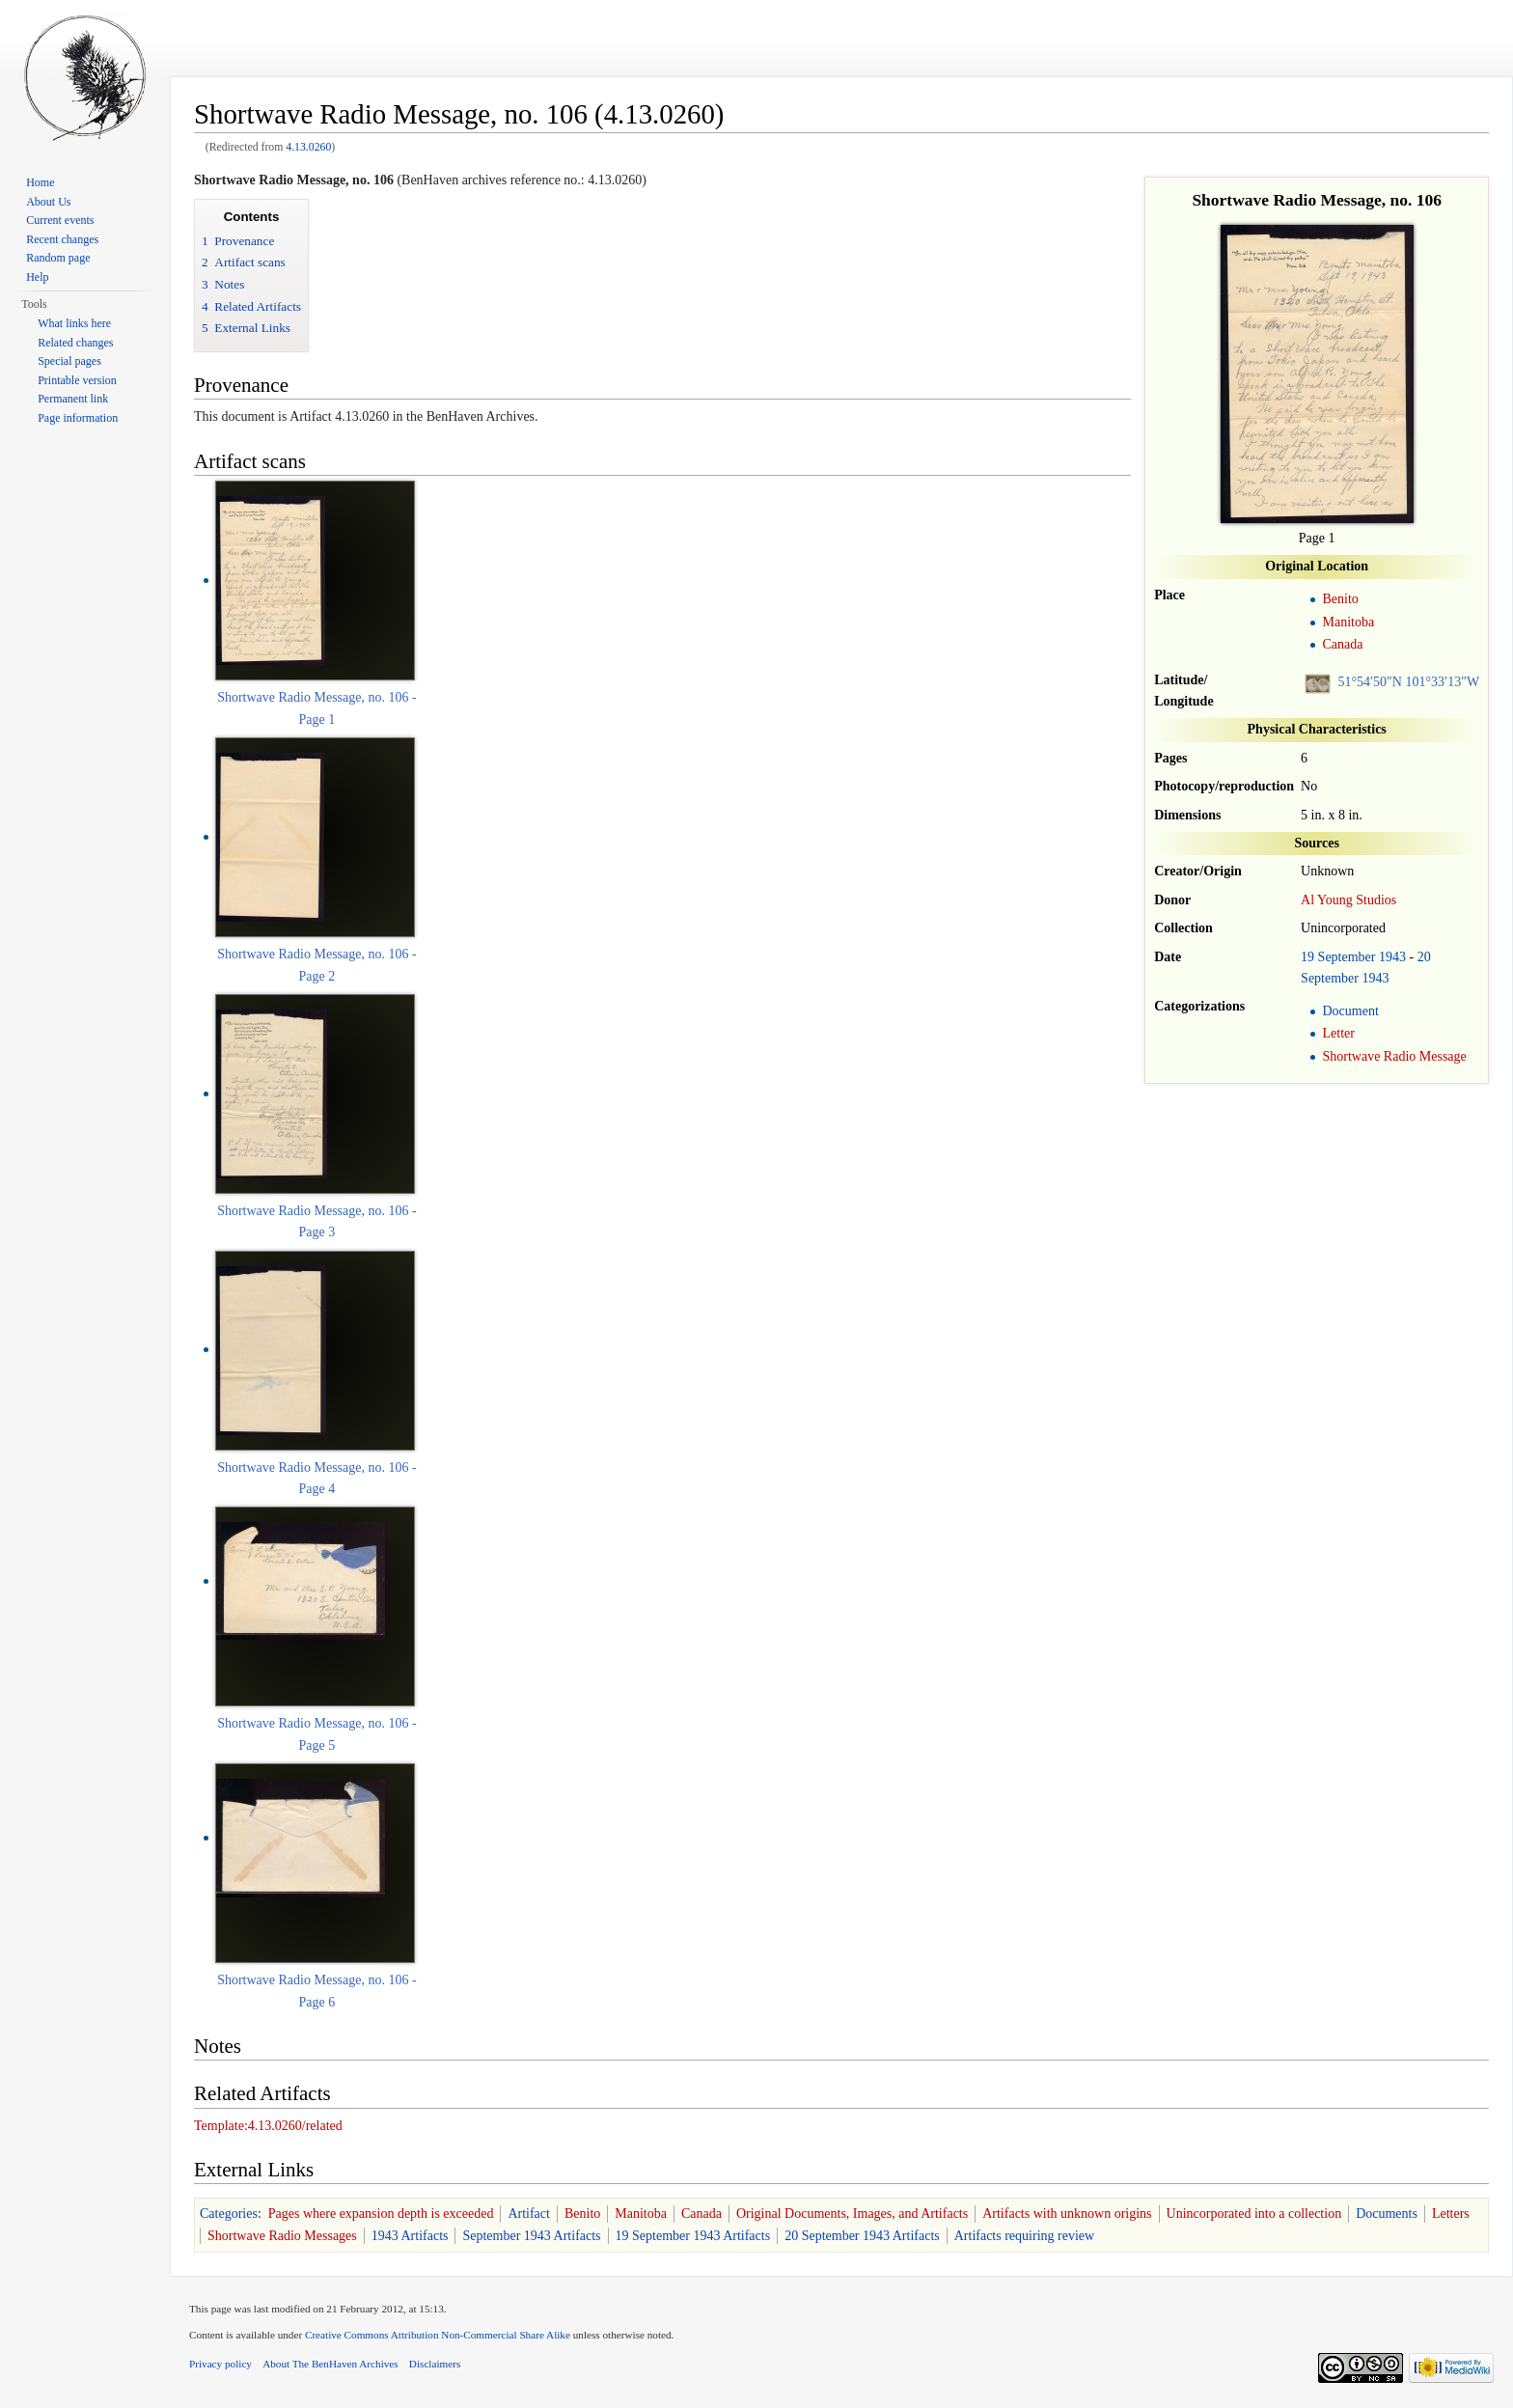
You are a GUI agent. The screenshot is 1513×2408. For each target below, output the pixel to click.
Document (1350, 1011)
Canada (1342, 644)
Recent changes (62, 239)
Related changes (75, 342)
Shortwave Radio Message (1394, 1056)
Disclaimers (434, 2363)
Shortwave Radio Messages (282, 2235)
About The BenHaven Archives (330, 2363)
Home (40, 182)
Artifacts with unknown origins (1066, 2213)
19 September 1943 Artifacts (693, 2235)
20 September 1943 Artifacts (862, 2235)
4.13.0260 (308, 147)
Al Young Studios (1348, 900)
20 (1424, 957)
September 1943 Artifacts (531, 2235)
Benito (1340, 599)
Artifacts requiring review (1024, 2235)
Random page (58, 257)
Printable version (77, 380)
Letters (1451, 2213)
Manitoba (1348, 622)
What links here (74, 323)
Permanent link (73, 398)
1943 (1392, 957)
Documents (1386, 2213)
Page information (78, 418)
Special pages (69, 361)
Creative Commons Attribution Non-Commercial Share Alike (437, 2334)
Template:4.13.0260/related (268, 2125)
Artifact (529, 2213)
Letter (1338, 1033)
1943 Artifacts (410, 2235)
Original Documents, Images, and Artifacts (852, 2213)
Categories (229, 2213)
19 (1307, 957)
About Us (48, 201)
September (1347, 957)
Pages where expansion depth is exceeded (381, 2213)
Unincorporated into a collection (1254, 2213)
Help (37, 277)
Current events (60, 220)
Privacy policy (220, 2363)
